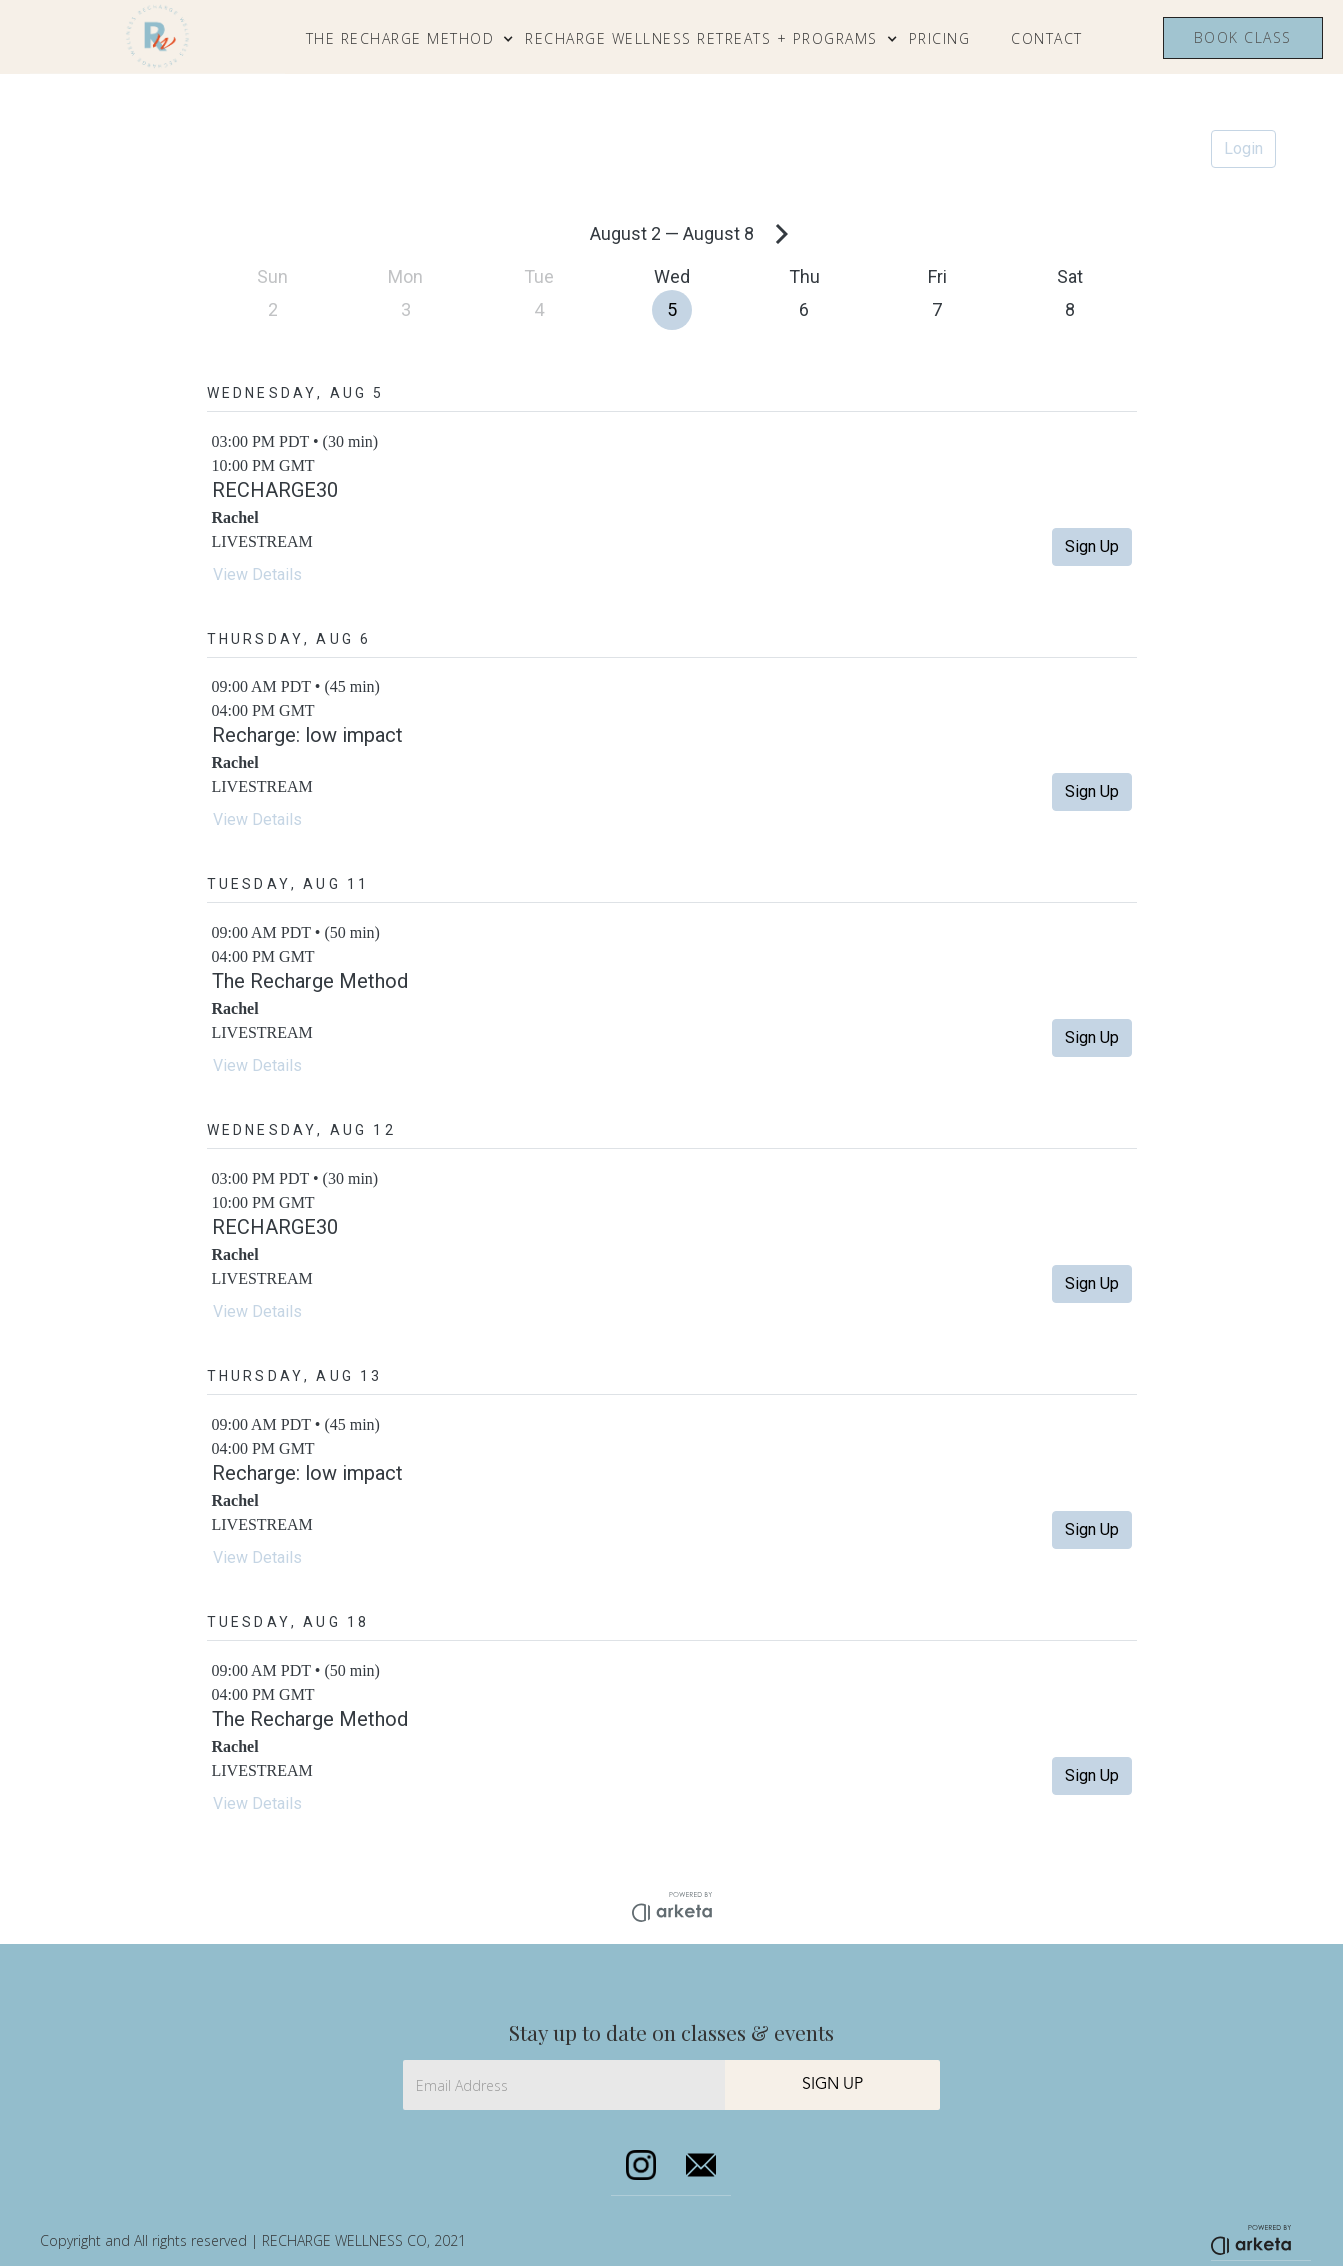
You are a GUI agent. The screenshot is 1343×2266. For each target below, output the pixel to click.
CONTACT (1047, 38)
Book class (1243, 37)
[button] (410, 38)
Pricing (940, 38)
